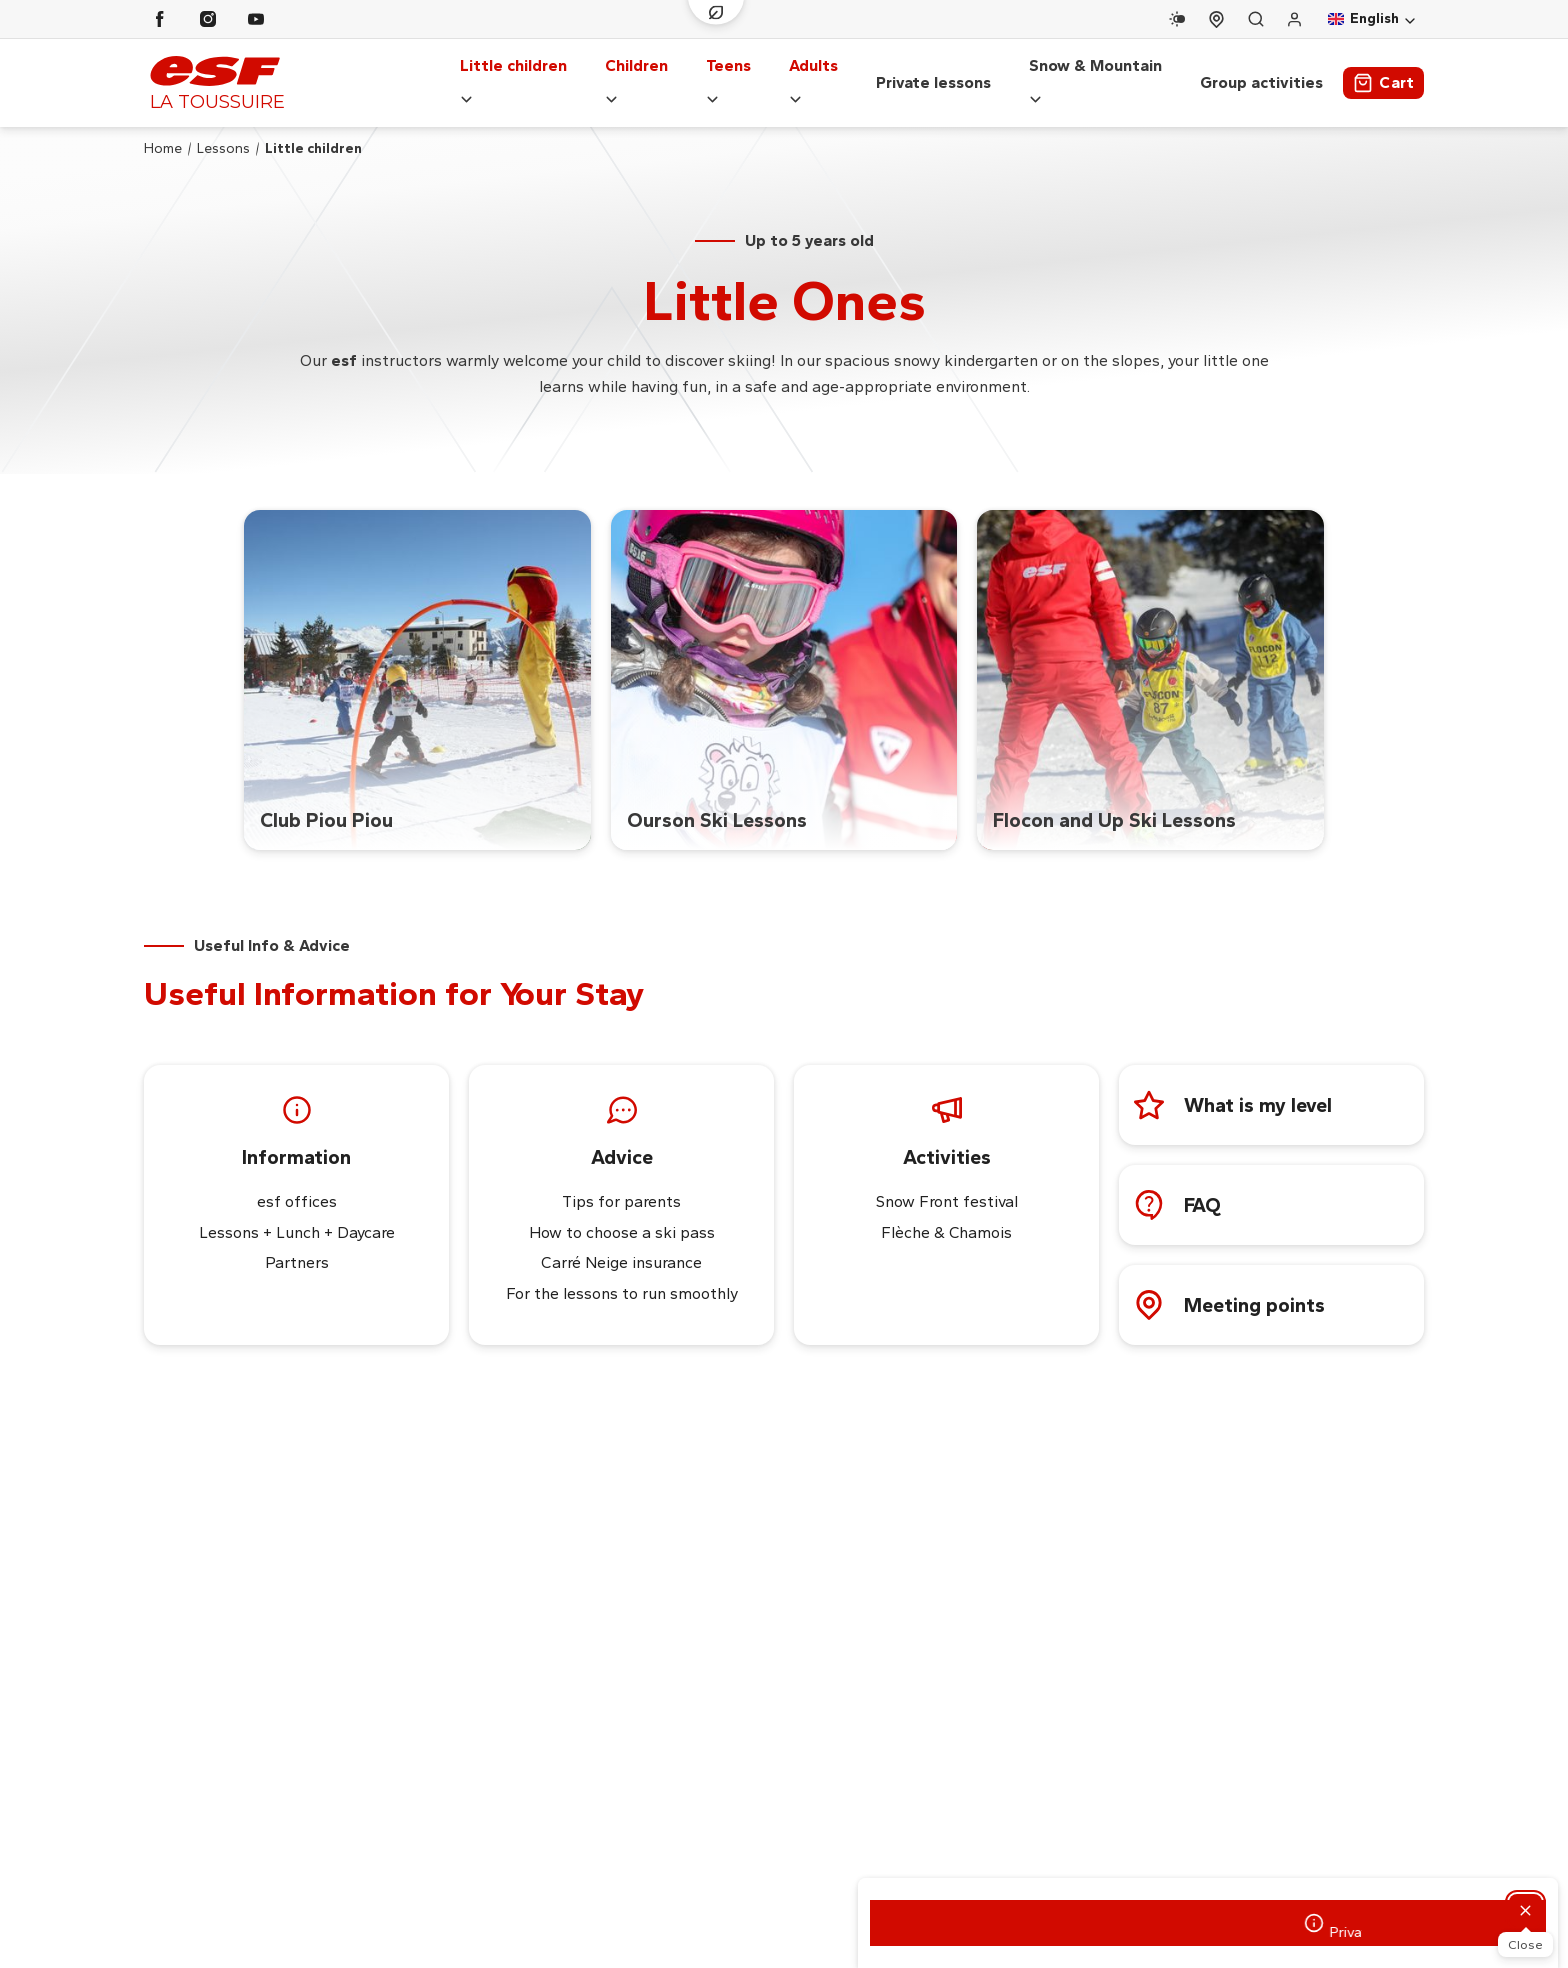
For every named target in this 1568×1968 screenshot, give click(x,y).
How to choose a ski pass (622, 1212)
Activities (947, 1138)
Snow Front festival (947, 1182)
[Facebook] (160, 19)
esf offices (297, 1182)
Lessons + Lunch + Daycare (297, 1212)
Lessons (223, 129)
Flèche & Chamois (946, 1212)
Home (163, 129)
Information (296, 1138)
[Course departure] (1216, 19)
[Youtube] (256, 19)
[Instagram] (208, 19)
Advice (622, 1138)
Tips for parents (621, 1182)
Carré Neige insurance (621, 1243)
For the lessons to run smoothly (622, 1274)
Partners (297, 1243)
